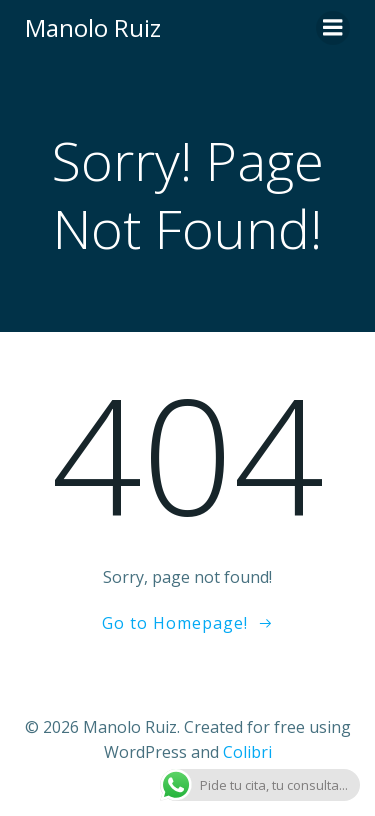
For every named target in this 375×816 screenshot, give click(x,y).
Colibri (247, 752)
